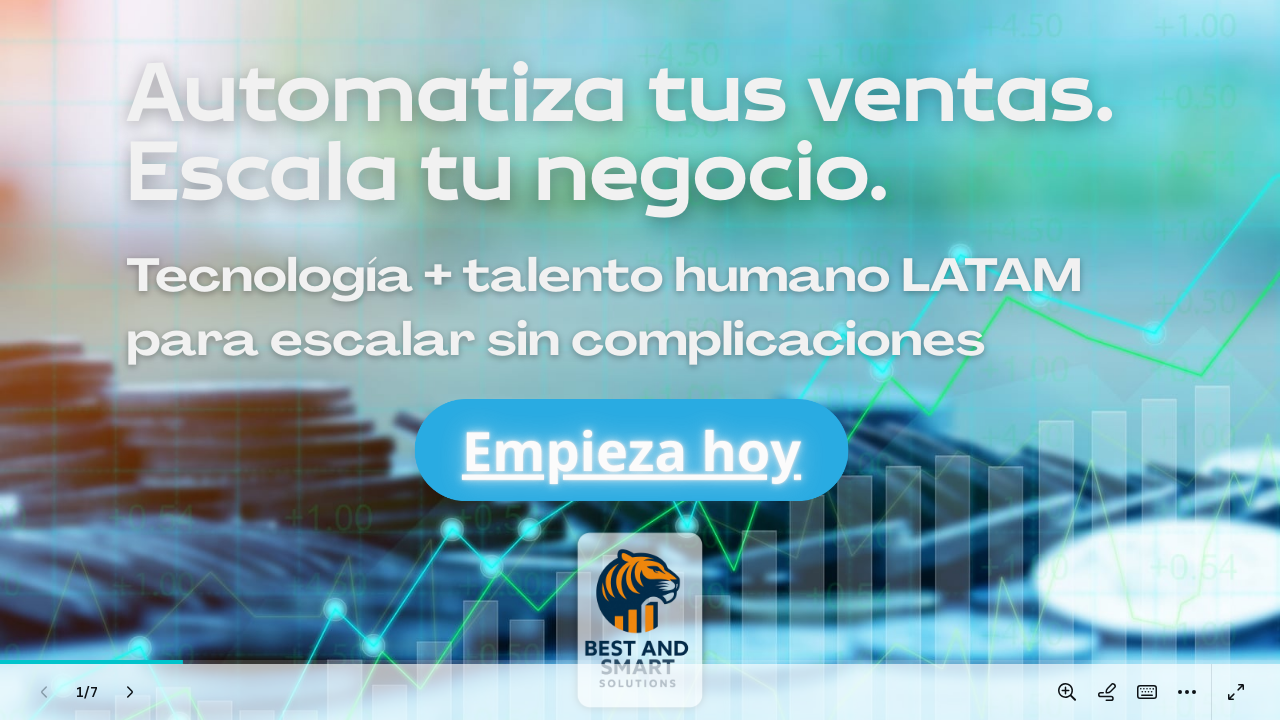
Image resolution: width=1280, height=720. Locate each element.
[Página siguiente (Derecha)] (130, 692)
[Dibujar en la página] (1107, 692)
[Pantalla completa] (1236, 692)
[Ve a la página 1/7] (87, 692)
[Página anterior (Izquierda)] (44, 692)
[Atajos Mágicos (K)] (1147, 692)
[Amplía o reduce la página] (1067, 692)
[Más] (1187, 692)
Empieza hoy (631, 450)
